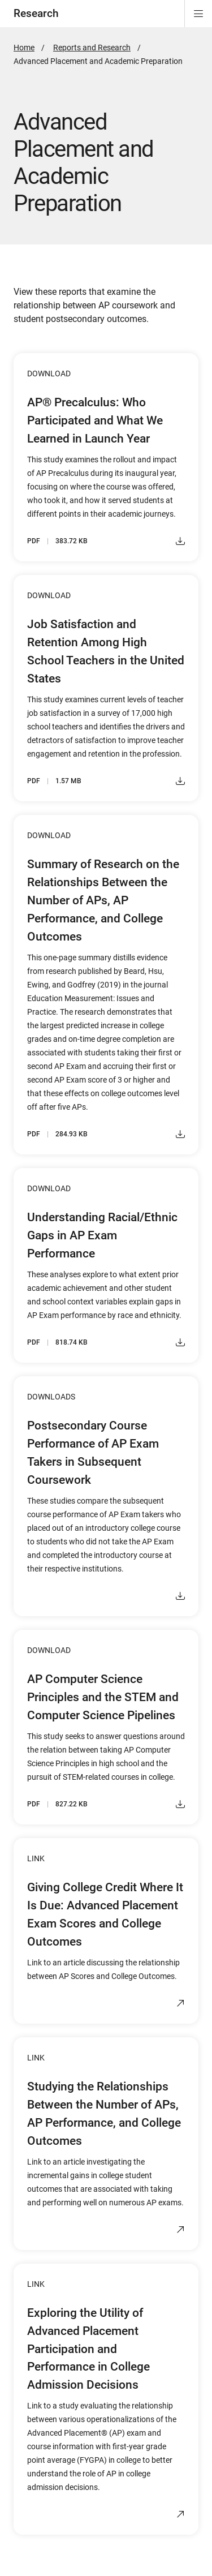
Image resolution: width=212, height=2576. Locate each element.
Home (24, 47)
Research (36, 13)
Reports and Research (92, 47)
